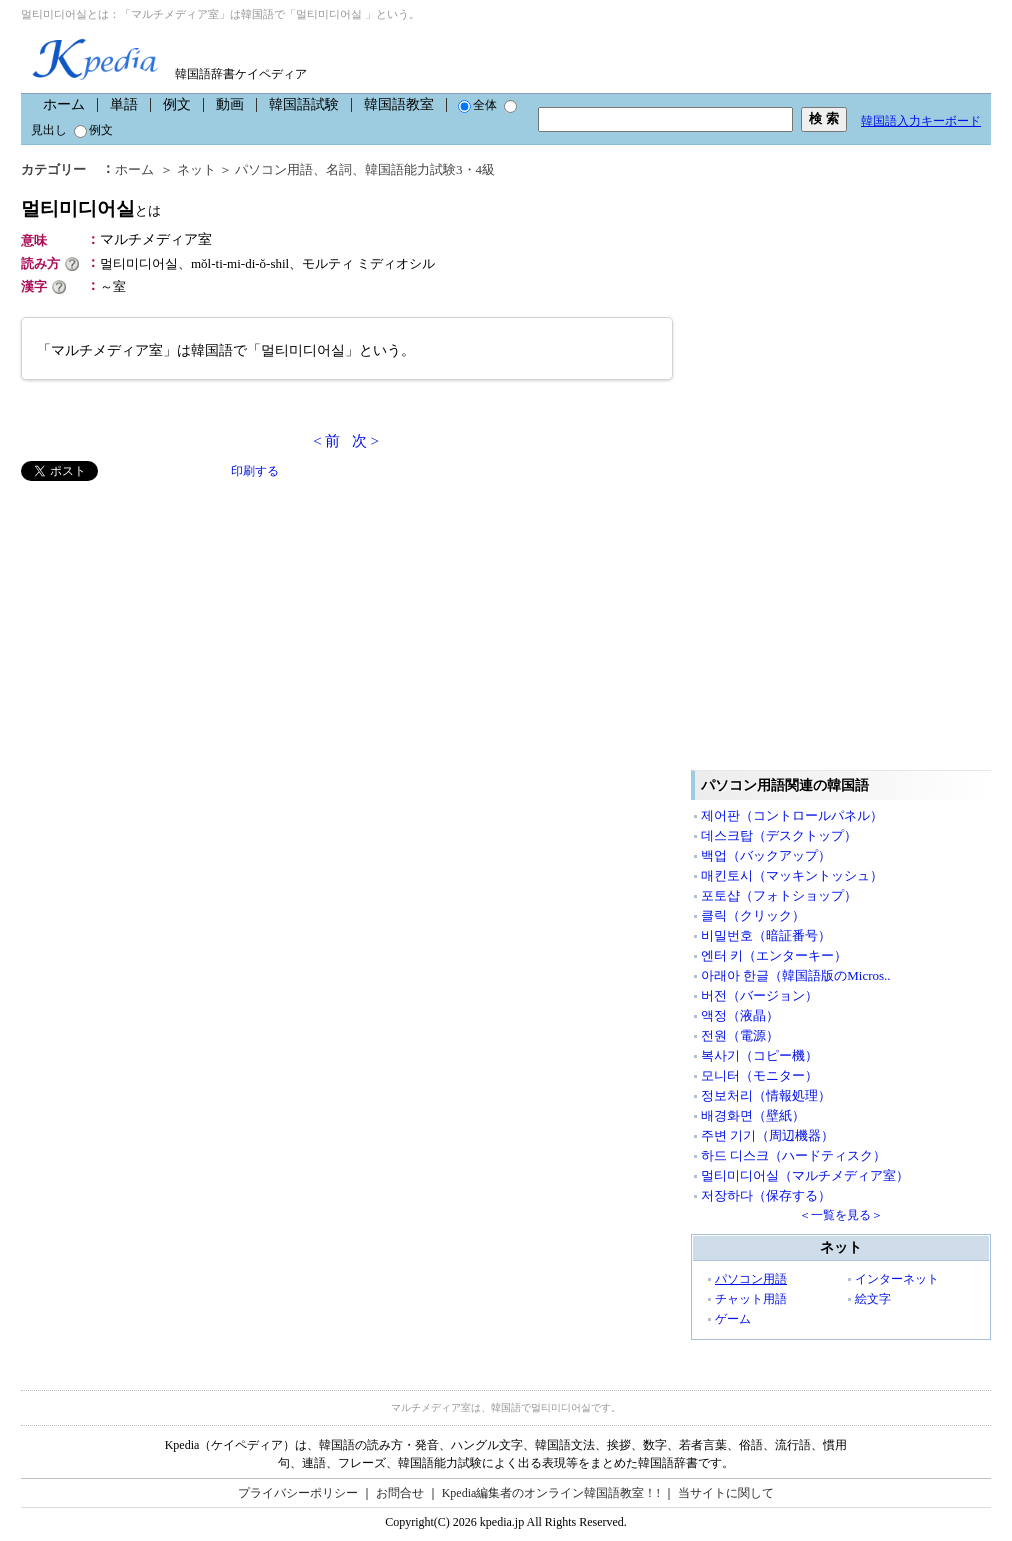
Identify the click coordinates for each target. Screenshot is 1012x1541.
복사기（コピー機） (759, 1055)
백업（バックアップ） (766, 855)
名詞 (339, 169)
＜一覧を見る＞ (841, 1215)
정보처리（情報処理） (766, 1095)
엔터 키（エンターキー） (774, 955)
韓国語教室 (399, 104)
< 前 (326, 441)
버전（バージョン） (759, 995)
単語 (124, 104)
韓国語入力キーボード (921, 121)
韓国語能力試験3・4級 (430, 169)
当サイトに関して (726, 1493)
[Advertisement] (171, 621)
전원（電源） (740, 1035)
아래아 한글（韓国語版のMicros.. (796, 975)
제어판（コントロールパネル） (792, 815)
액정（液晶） (740, 1015)
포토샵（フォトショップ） (779, 895)
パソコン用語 (274, 169)
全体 (477, 105)
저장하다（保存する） (766, 1195)
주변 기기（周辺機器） (767, 1135)
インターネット (897, 1279)
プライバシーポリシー (298, 1493)
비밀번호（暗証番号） (766, 935)
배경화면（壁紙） (753, 1115)
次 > (365, 441)
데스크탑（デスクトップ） (779, 835)
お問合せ (400, 1493)
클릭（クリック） (753, 915)
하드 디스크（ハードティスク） (793, 1155)
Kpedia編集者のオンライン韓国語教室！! (551, 1493)
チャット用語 (751, 1299)
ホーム (64, 104)
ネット (196, 169)
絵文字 (873, 1299)
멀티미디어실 (91, 208)
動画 (230, 104)
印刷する (255, 471)
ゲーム (733, 1319)
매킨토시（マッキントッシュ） (792, 875)
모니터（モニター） (759, 1075)
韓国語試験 (304, 104)
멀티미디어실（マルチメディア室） (805, 1175)
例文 (177, 104)
